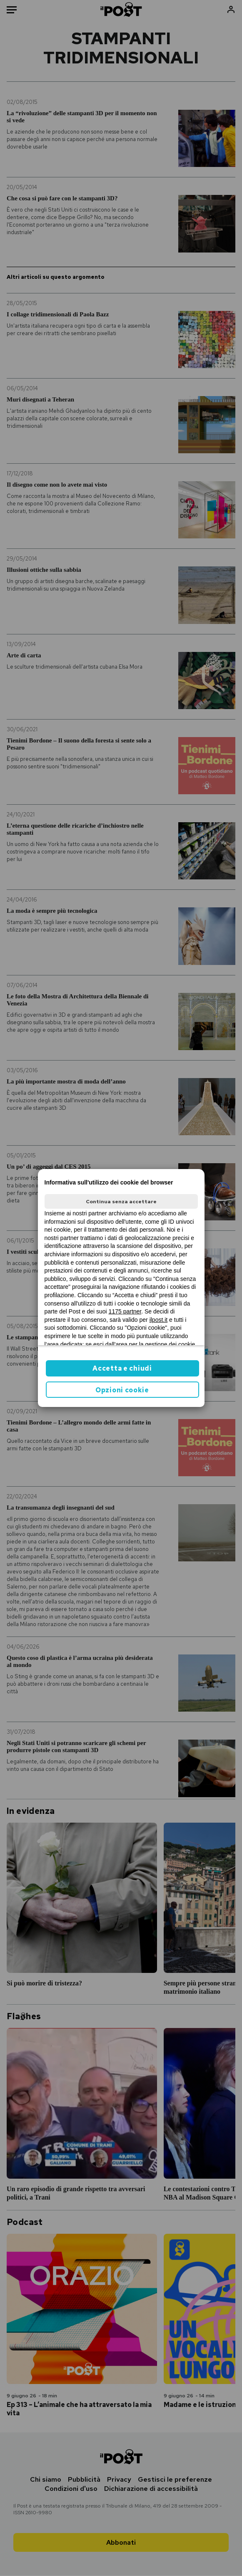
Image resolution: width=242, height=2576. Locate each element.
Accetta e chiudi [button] (122, 1368)
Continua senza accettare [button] (121, 1201)
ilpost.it (159, 1319)
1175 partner (125, 1311)
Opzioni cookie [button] (122, 1390)
